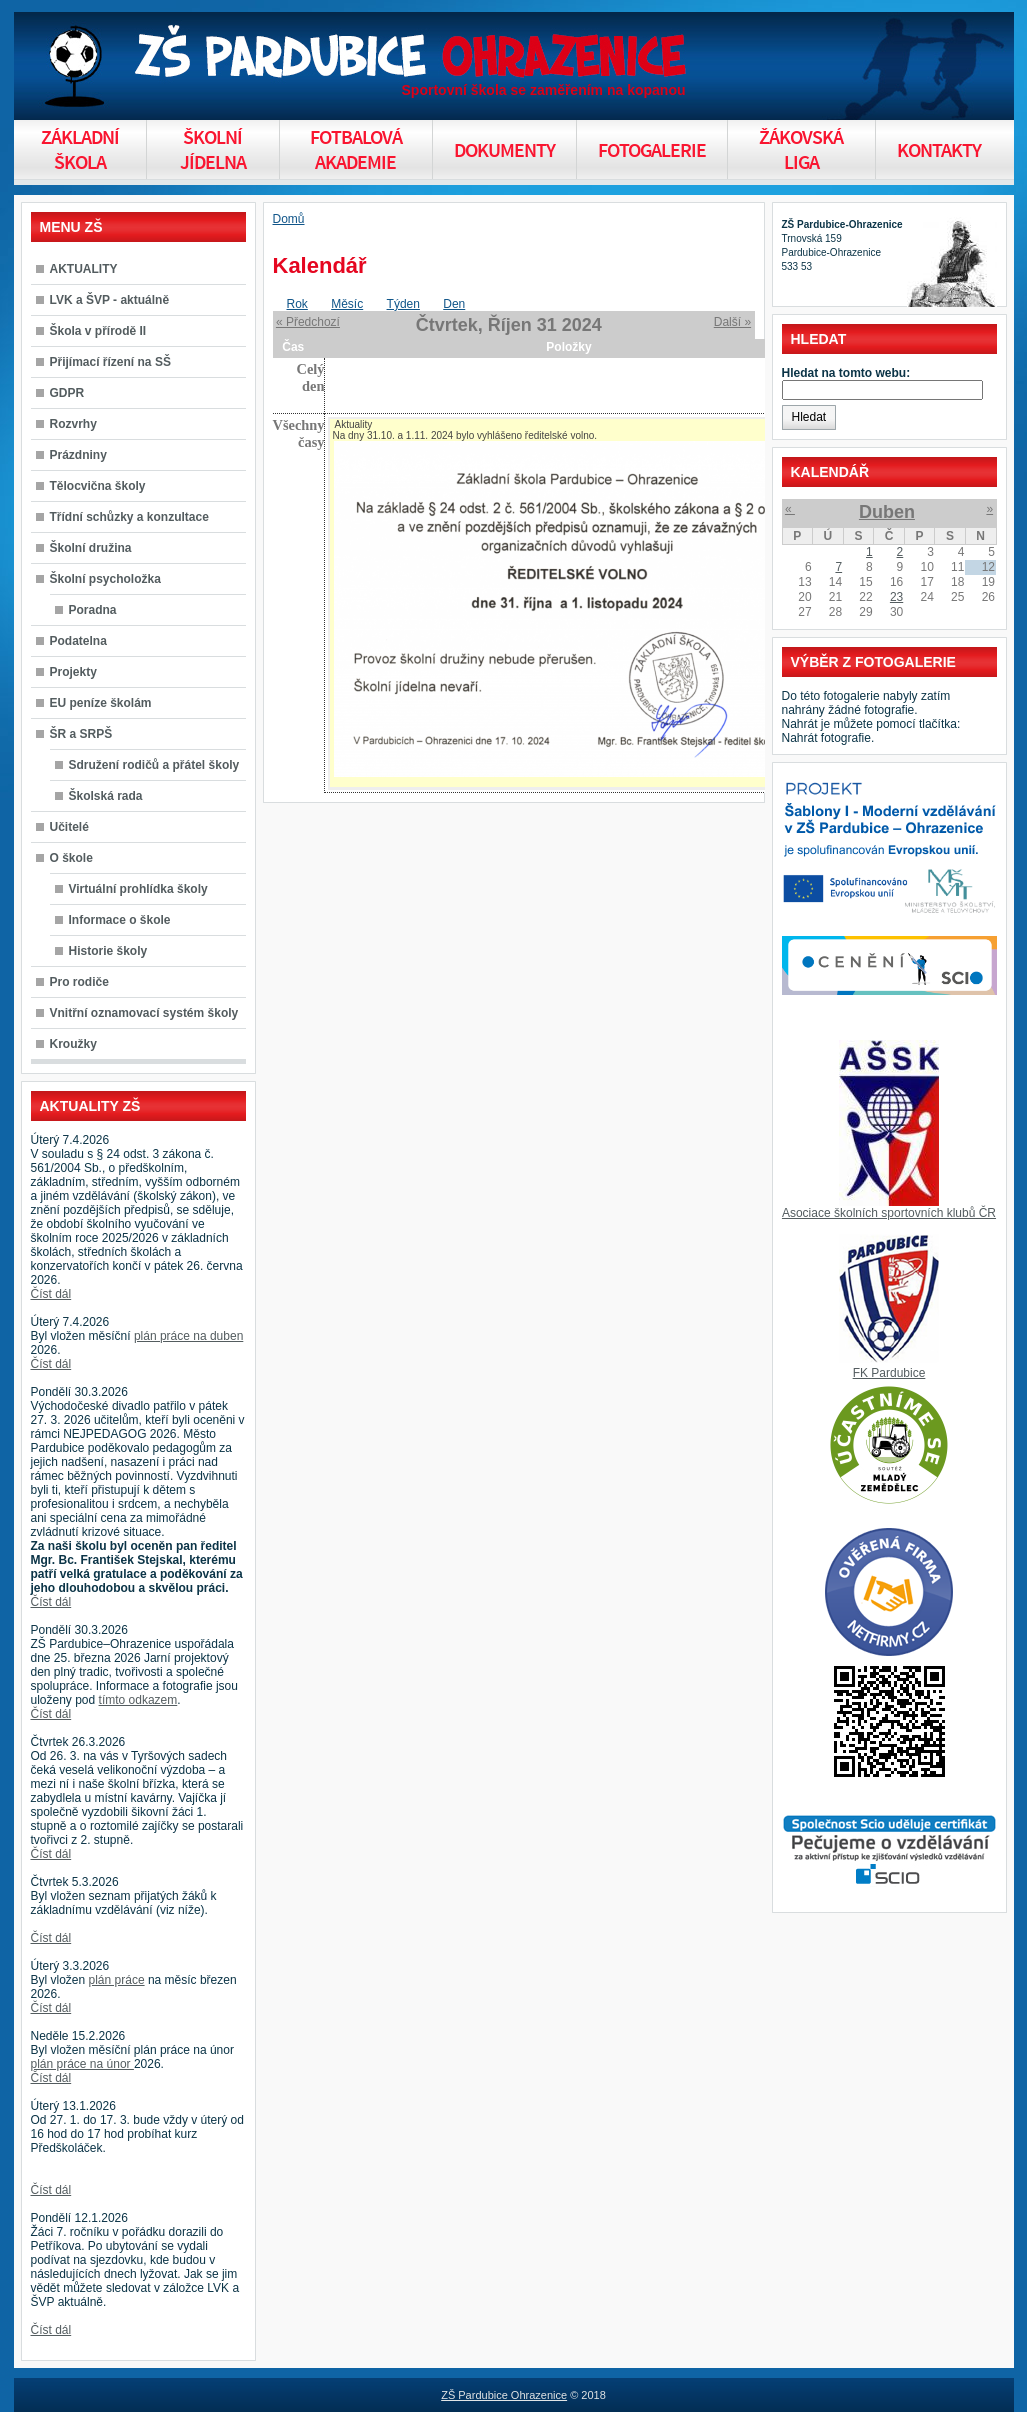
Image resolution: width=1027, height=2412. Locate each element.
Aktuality (353, 424)
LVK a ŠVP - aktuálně (110, 300)
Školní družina (91, 548)
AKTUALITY (84, 269)
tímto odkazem (138, 1700)
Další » (732, 322)
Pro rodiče (79, 982)
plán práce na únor (82, 2064)
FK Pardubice (889, 1373)
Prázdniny (78, 455)
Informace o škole (120, 920)
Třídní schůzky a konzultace (129, 517)
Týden (403, 304)
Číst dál (51, 1294)
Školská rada (106, 796)
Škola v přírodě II (98, 331)
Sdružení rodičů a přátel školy (154, 765)
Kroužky (73, 1044)
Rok (297, 304)
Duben (887, 512)
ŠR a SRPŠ (81, 734)
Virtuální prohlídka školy (138, 889)
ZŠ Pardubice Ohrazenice (504, 2395)
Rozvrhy (73, 424)
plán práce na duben (188, 1336)
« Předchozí (308, 322)
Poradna (93, 610)
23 (896, 597)
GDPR (67, 393)
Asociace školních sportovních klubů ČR (889, 1213)
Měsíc (347, 304)
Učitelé (69, 827)
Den (454, 304)
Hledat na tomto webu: (846, 373)
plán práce (117, 1980)
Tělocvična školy (98, 486)
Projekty (73, 672)
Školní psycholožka (105, 579)
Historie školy (108, 951)
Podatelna (78, 641)
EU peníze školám (101, 703)
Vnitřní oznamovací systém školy (144, 1013)
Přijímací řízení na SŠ (110, 362)
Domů (289, 219)
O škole (71, 858)
